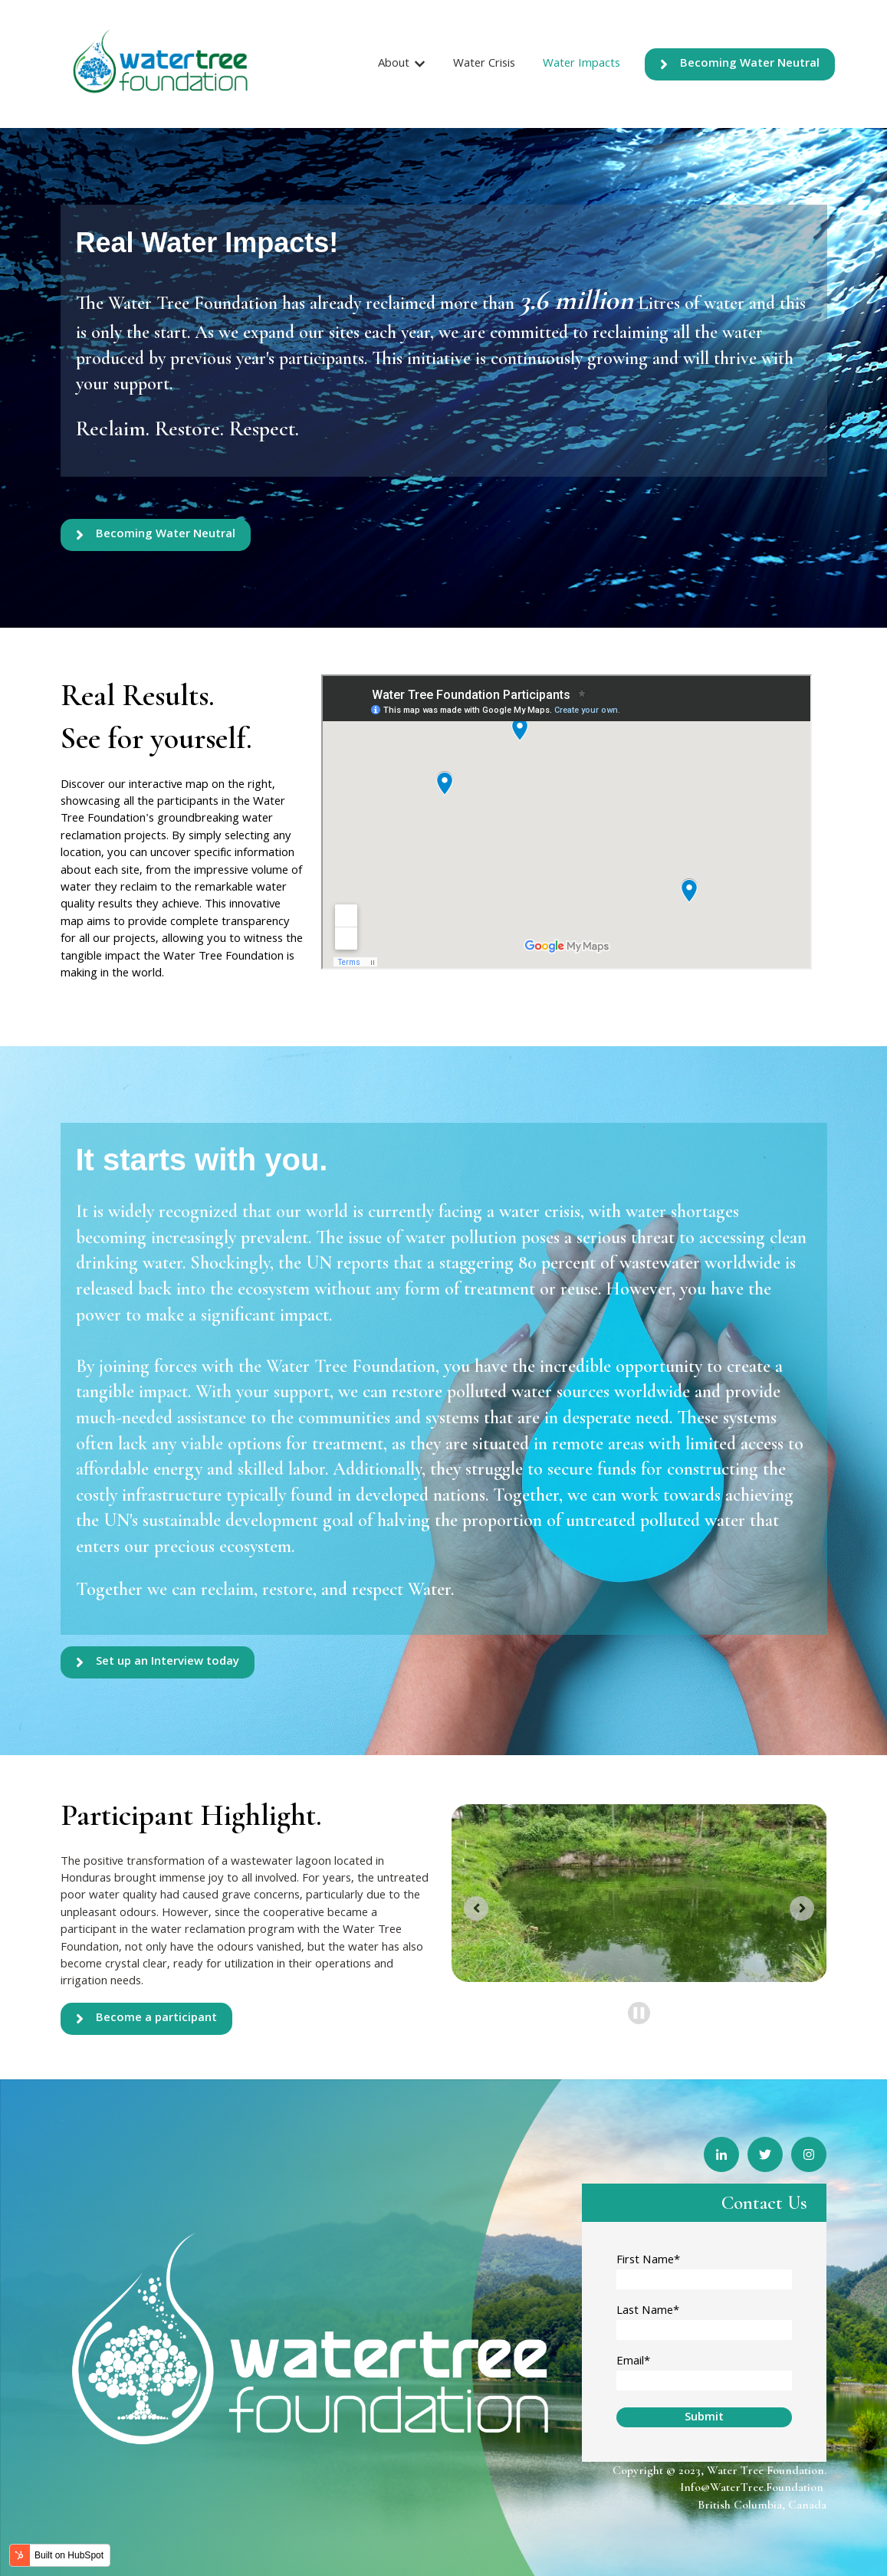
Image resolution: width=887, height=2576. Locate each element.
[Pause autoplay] (639, 2013)
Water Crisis (484, 64)
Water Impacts (581, 64)
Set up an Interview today (157, 1662)
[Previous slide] (476, 1908)
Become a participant (146, 2019)
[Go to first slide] (802, 1908)
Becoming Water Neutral (740, 64)
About (393, 64)
